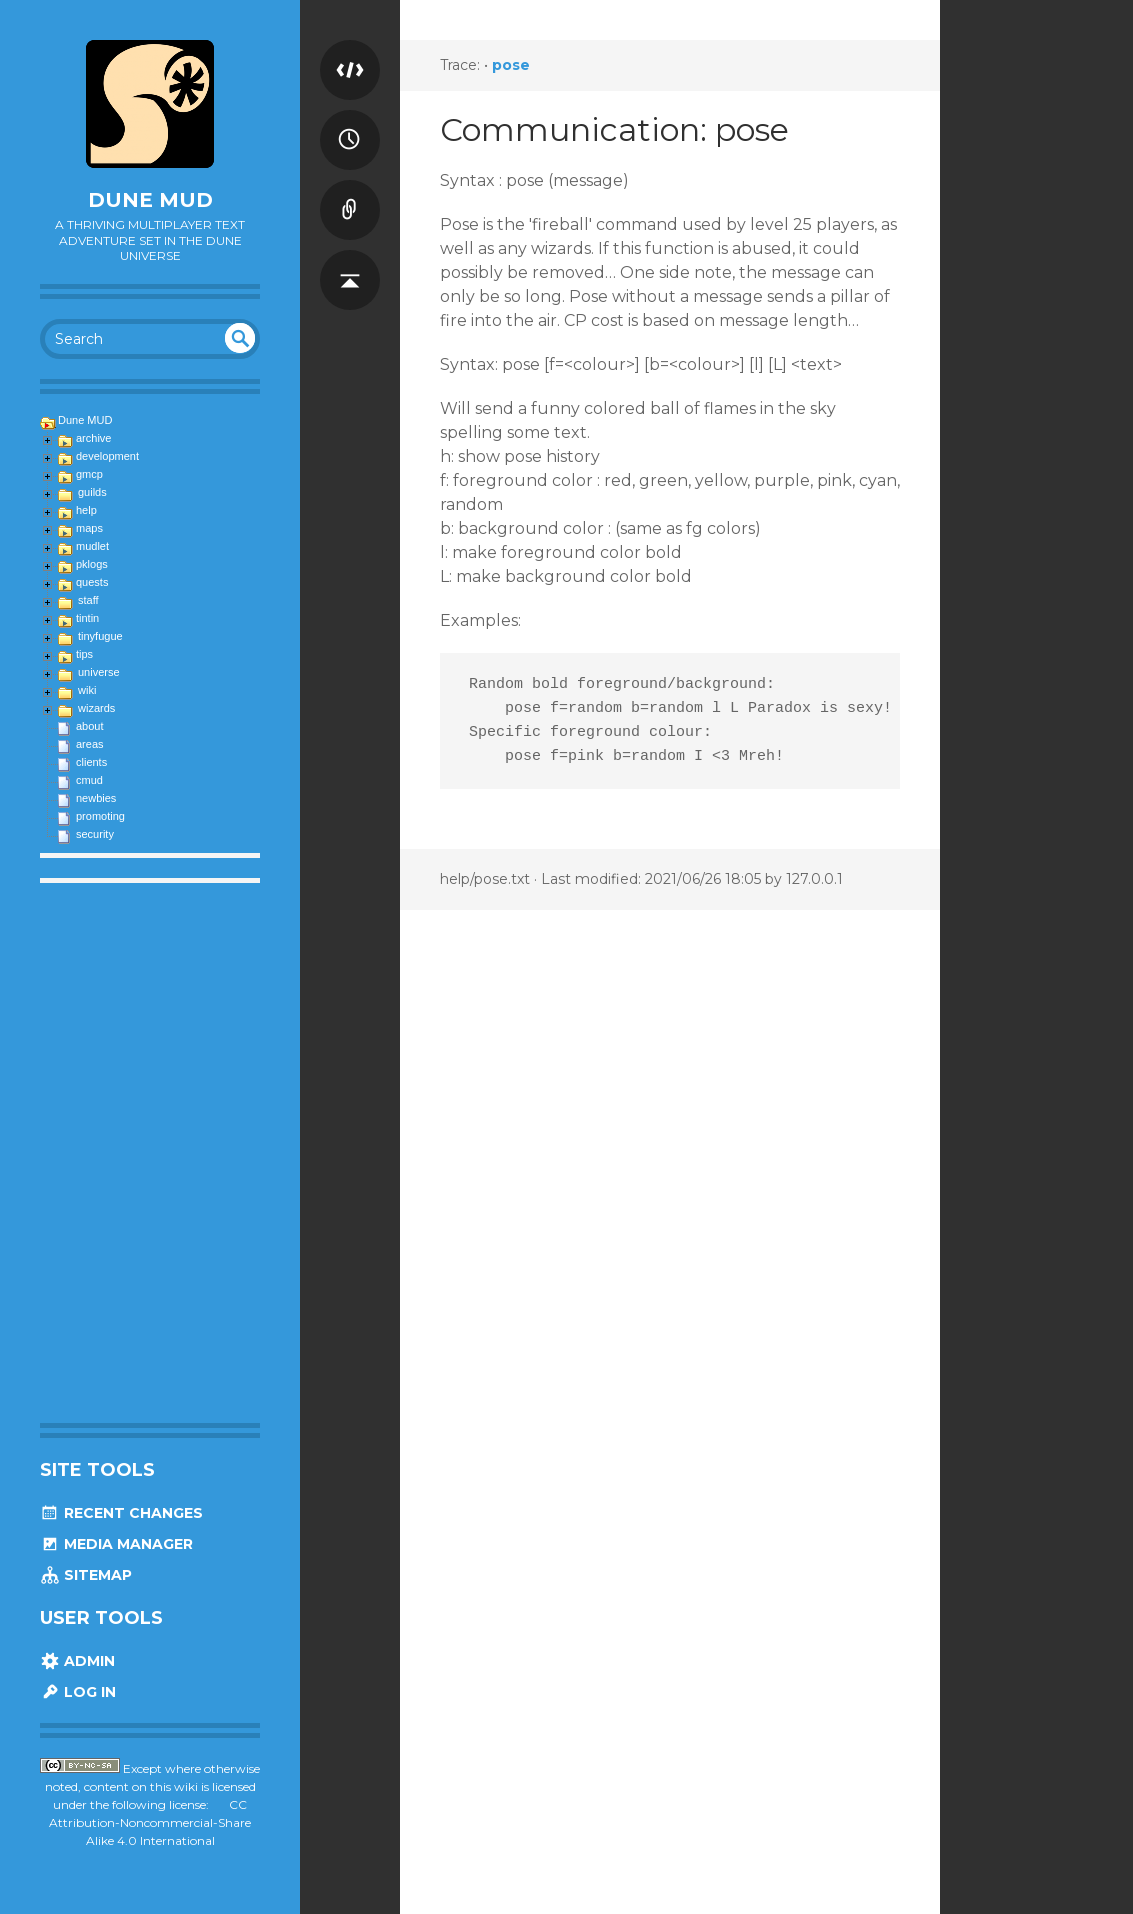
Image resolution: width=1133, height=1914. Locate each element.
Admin (77, 1661)
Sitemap (86, 1575)
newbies (96, 798)
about (90, 726)
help (86, 510)
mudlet (92, 546)
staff (88, 600)
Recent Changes (121, 1513)
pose (511, 65)
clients (91, 762)
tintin (87, 618)
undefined (240, 338)
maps (89, 528)
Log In (78, 1692)
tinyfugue (100, 636)
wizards (96, 708)
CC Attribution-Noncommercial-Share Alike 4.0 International (150, 1822)
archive (93, 438)
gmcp (89, 474)
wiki (87, 690)
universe (99, 672)
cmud (89, 780)
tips (84, 654)
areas (90, 744)
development (107, 456)
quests (92, 582)
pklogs (92, 564)
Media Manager (116, 1544)
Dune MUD (150, 200)
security (95, 834)
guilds (92, 492)
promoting (100, 816)
